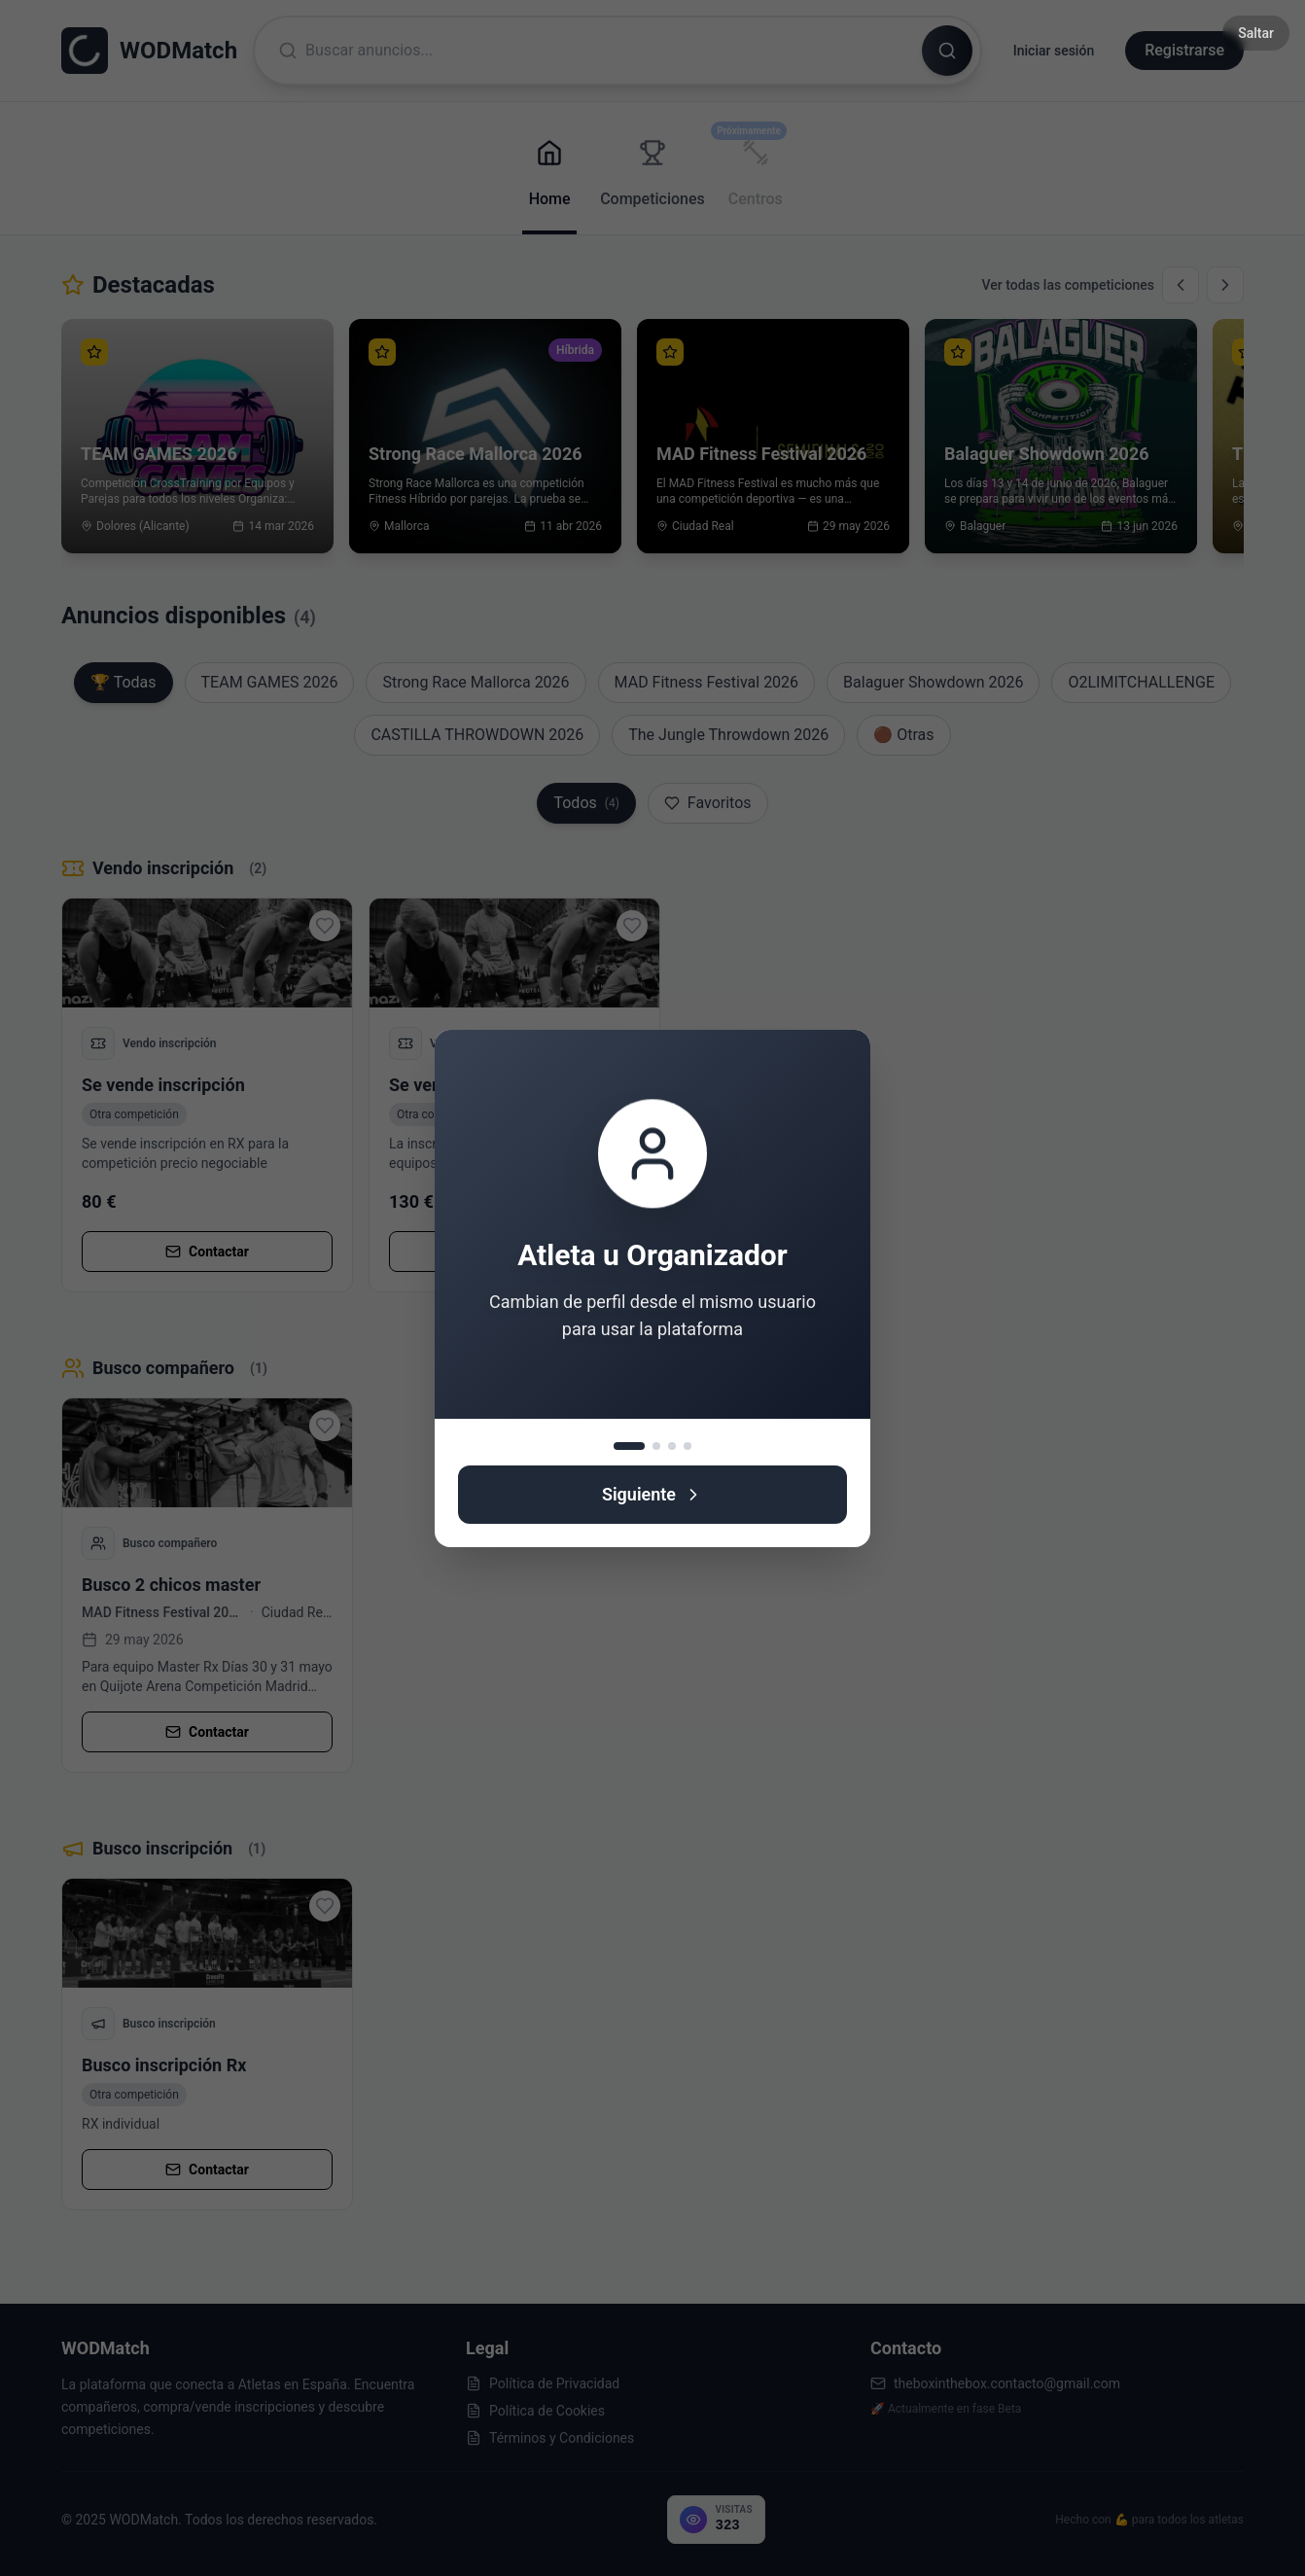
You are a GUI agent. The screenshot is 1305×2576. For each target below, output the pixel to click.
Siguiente (652, 1494)
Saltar (1256, 33)
